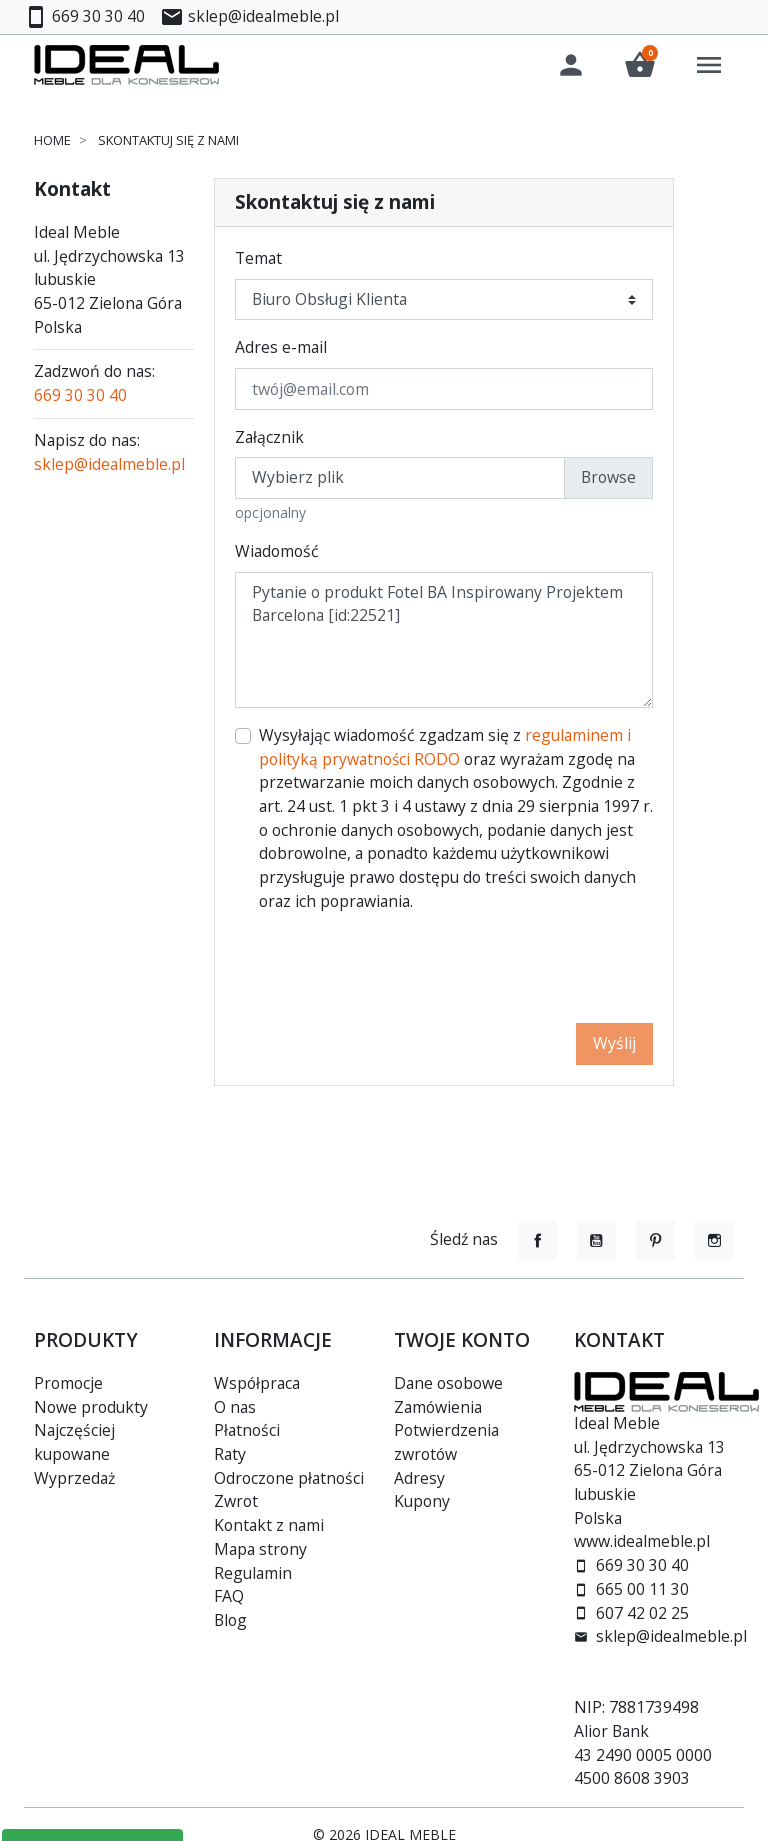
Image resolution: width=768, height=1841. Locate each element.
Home (52, 143)
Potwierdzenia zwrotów (446, 1442)
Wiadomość (277, 554)
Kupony (422, 1501)
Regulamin (253, 1573)
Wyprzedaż (74, 1478)
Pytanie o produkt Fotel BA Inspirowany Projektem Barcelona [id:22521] (444, 643)
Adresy (419, 1478)
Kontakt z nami (269, 1525)
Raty (230, 1454)
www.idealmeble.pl (642, 1541)
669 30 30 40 (80, 398)
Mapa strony (260, 1549)
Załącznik (269, 440)
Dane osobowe (448, 1383)
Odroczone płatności (289, 1478)
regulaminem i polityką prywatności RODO (445, 750)
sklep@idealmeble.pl (109, 466)
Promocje (68, 1383)
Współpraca (257, 1383)
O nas (235, 1407)
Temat (258, 261)
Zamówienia (438, 1407)
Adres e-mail (281, 350)
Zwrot (236, 1501)
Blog (230, 1620)
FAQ (229, 1596)
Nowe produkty (91, 1407)
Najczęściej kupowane (74, 1442)
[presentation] (501, 971)
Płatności (247, 1430)
